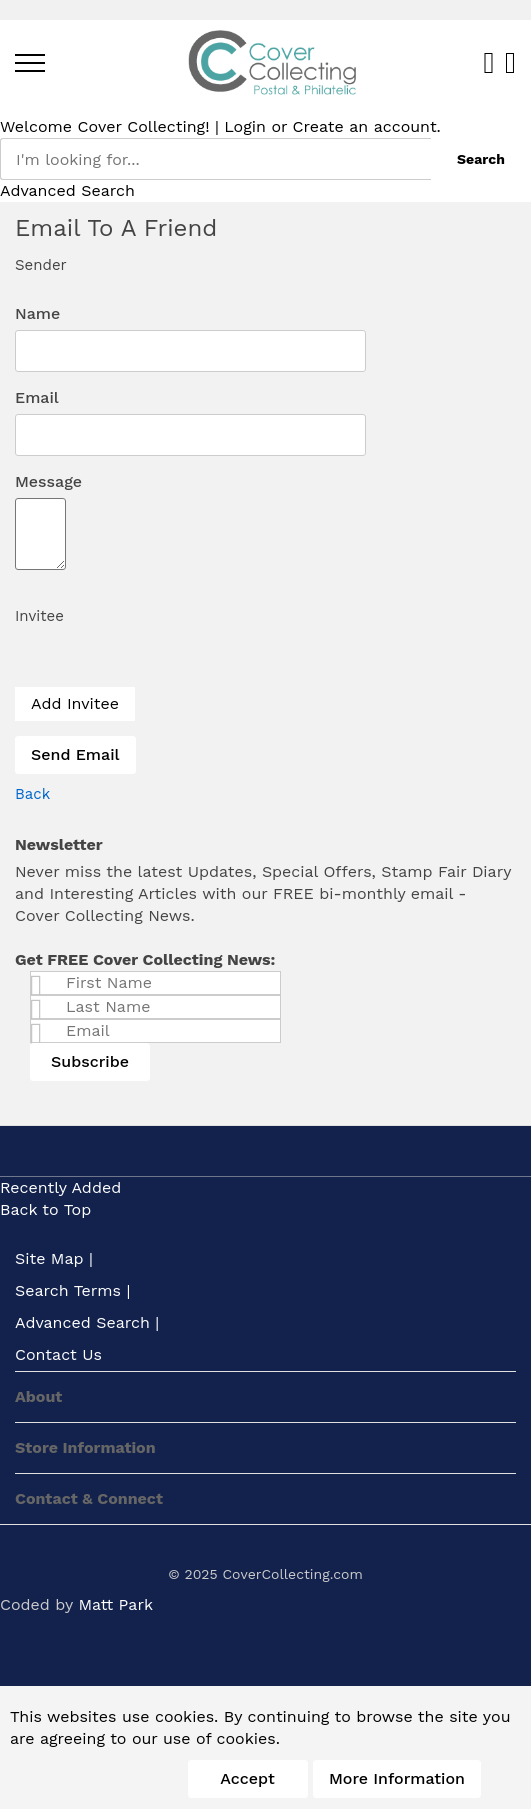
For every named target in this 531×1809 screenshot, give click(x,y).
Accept (247, 1778)
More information (397, 1778)
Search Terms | (72, 1290)
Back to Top (45, 1209)
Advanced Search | (87, 1322)
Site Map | (54, 1258)
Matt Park (115, 1604)
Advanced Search (67, 190)
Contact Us (58, 1354)
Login (245, 126)
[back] (32, 794)
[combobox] (215, 159)
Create (318, 126)
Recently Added (60, 1187)
